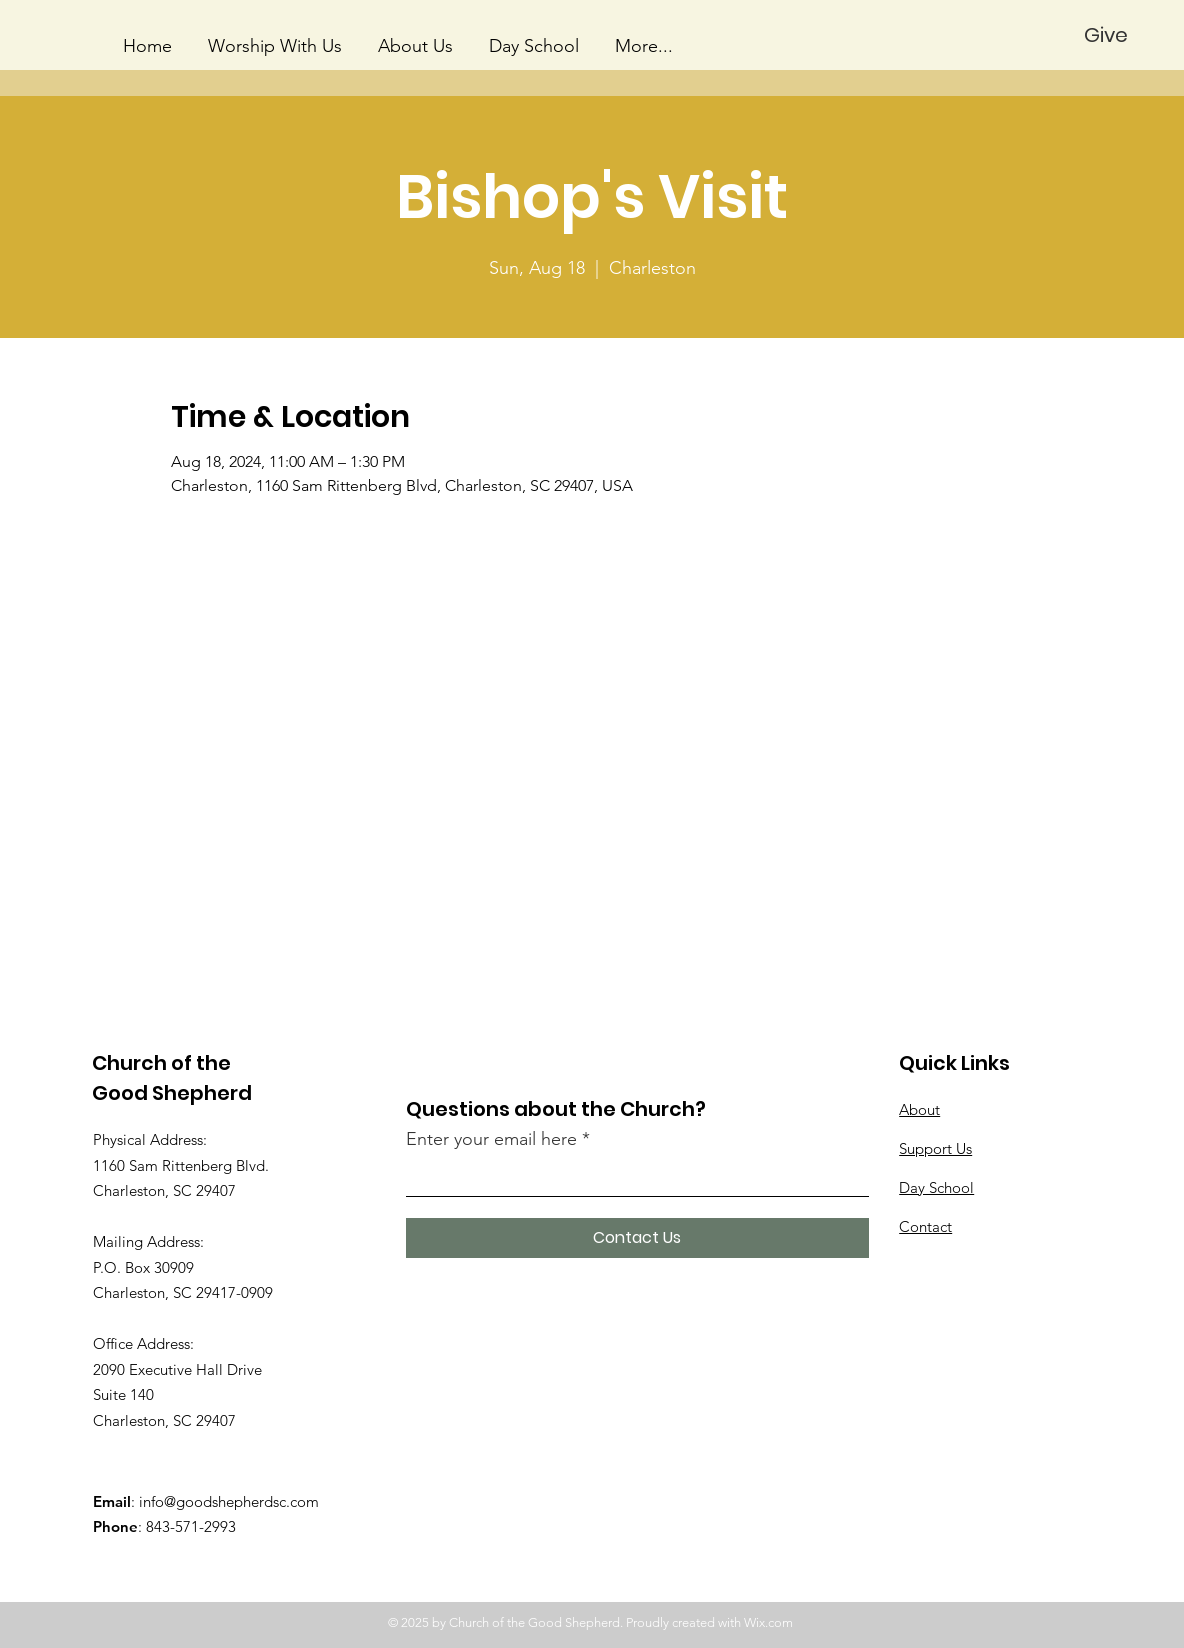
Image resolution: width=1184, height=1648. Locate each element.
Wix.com (768, 1622)
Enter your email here (491, 1139)
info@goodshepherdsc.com (229, 1501)
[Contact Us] (637, 1238)
